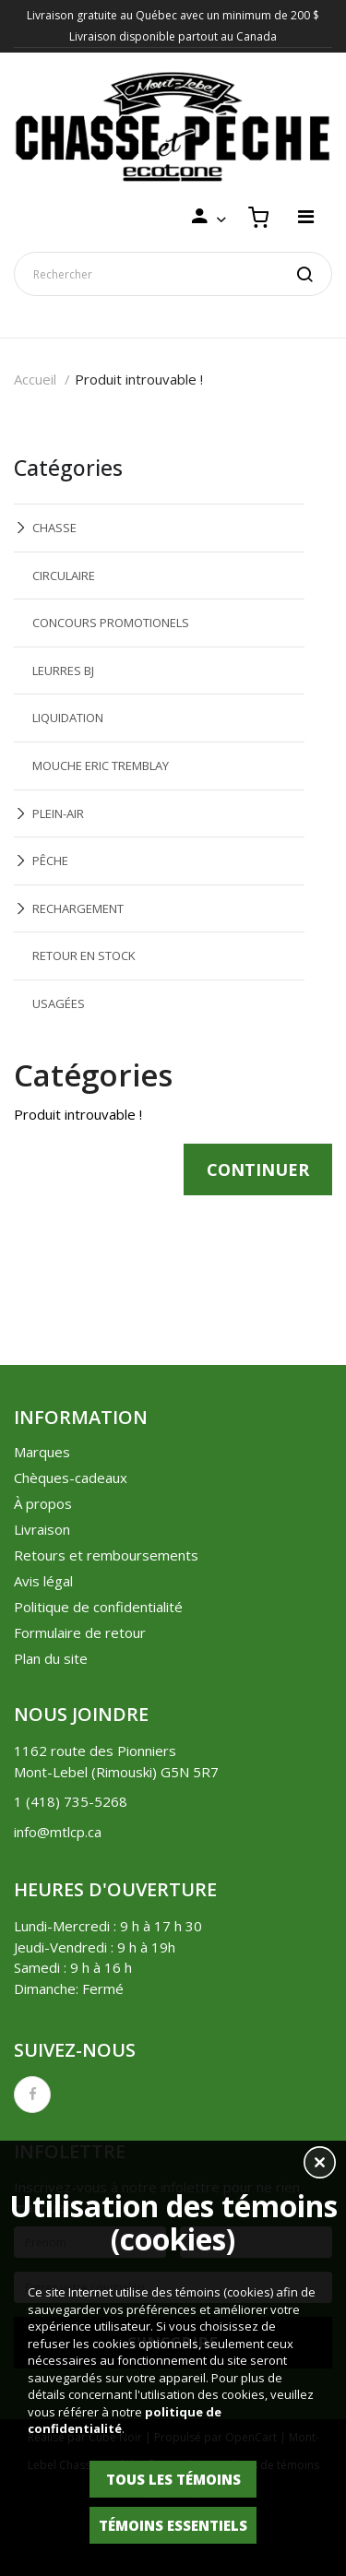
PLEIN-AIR (58, 813)
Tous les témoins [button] (173, 2479)
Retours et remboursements (106, 1555)
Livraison (42, 1529)
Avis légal (43, 1581)
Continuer (258, 1169)
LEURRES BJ (63, 670)
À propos (43, 1503)
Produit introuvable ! (139, 379)
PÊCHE (50, 860)
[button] (319, 2164)
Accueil (35, 379)
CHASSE (54, 527)
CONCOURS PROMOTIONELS (110, 622)
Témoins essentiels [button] (173, 2525)
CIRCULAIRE (63, 575)
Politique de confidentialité (98, 1606)
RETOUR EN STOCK (84, 955)
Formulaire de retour (80, 1632)
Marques (42, 1451)
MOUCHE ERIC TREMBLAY (100, 765)
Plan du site (51, 1658)
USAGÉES (58, 1003)
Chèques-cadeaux (70, 1477)
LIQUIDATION (67, 717)
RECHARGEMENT (78, 908)
